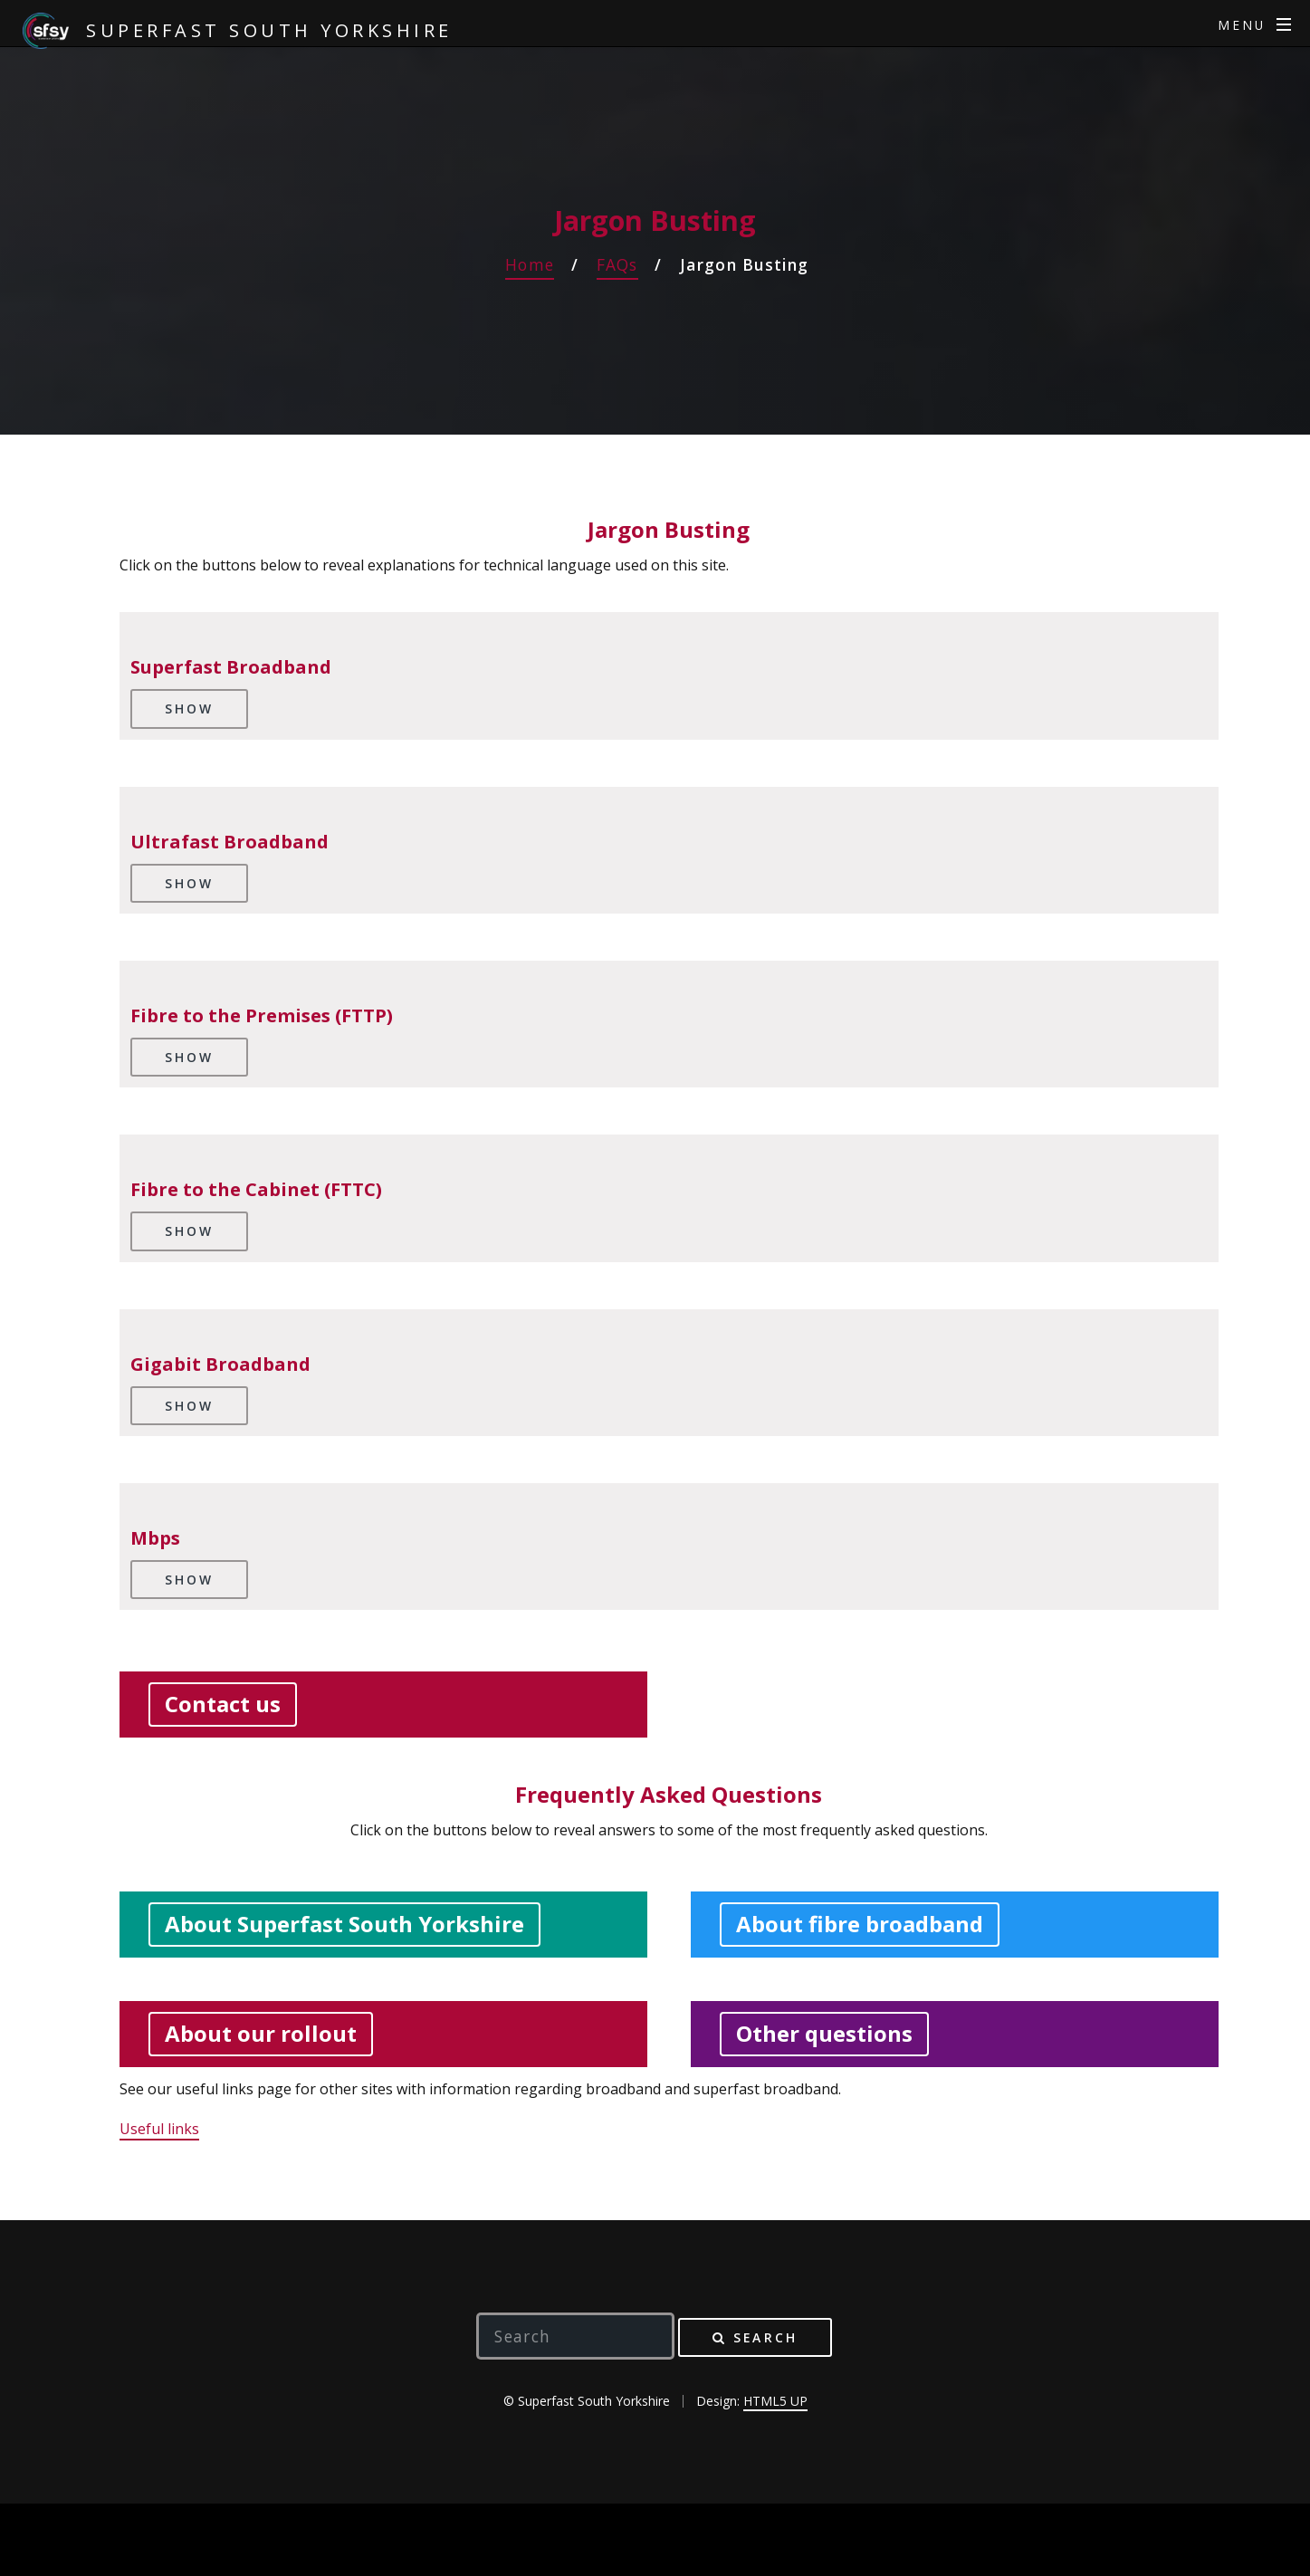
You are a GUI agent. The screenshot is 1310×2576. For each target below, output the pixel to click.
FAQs (617, 264)
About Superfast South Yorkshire (344, 1924)
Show (189, 708)
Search (765, 2337)
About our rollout (261, 2033)
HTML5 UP (775, 2400)
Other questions (824, 2033)
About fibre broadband (859, 1924)
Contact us (223, 1704)
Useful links (159, 2129)
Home (529, 264)
